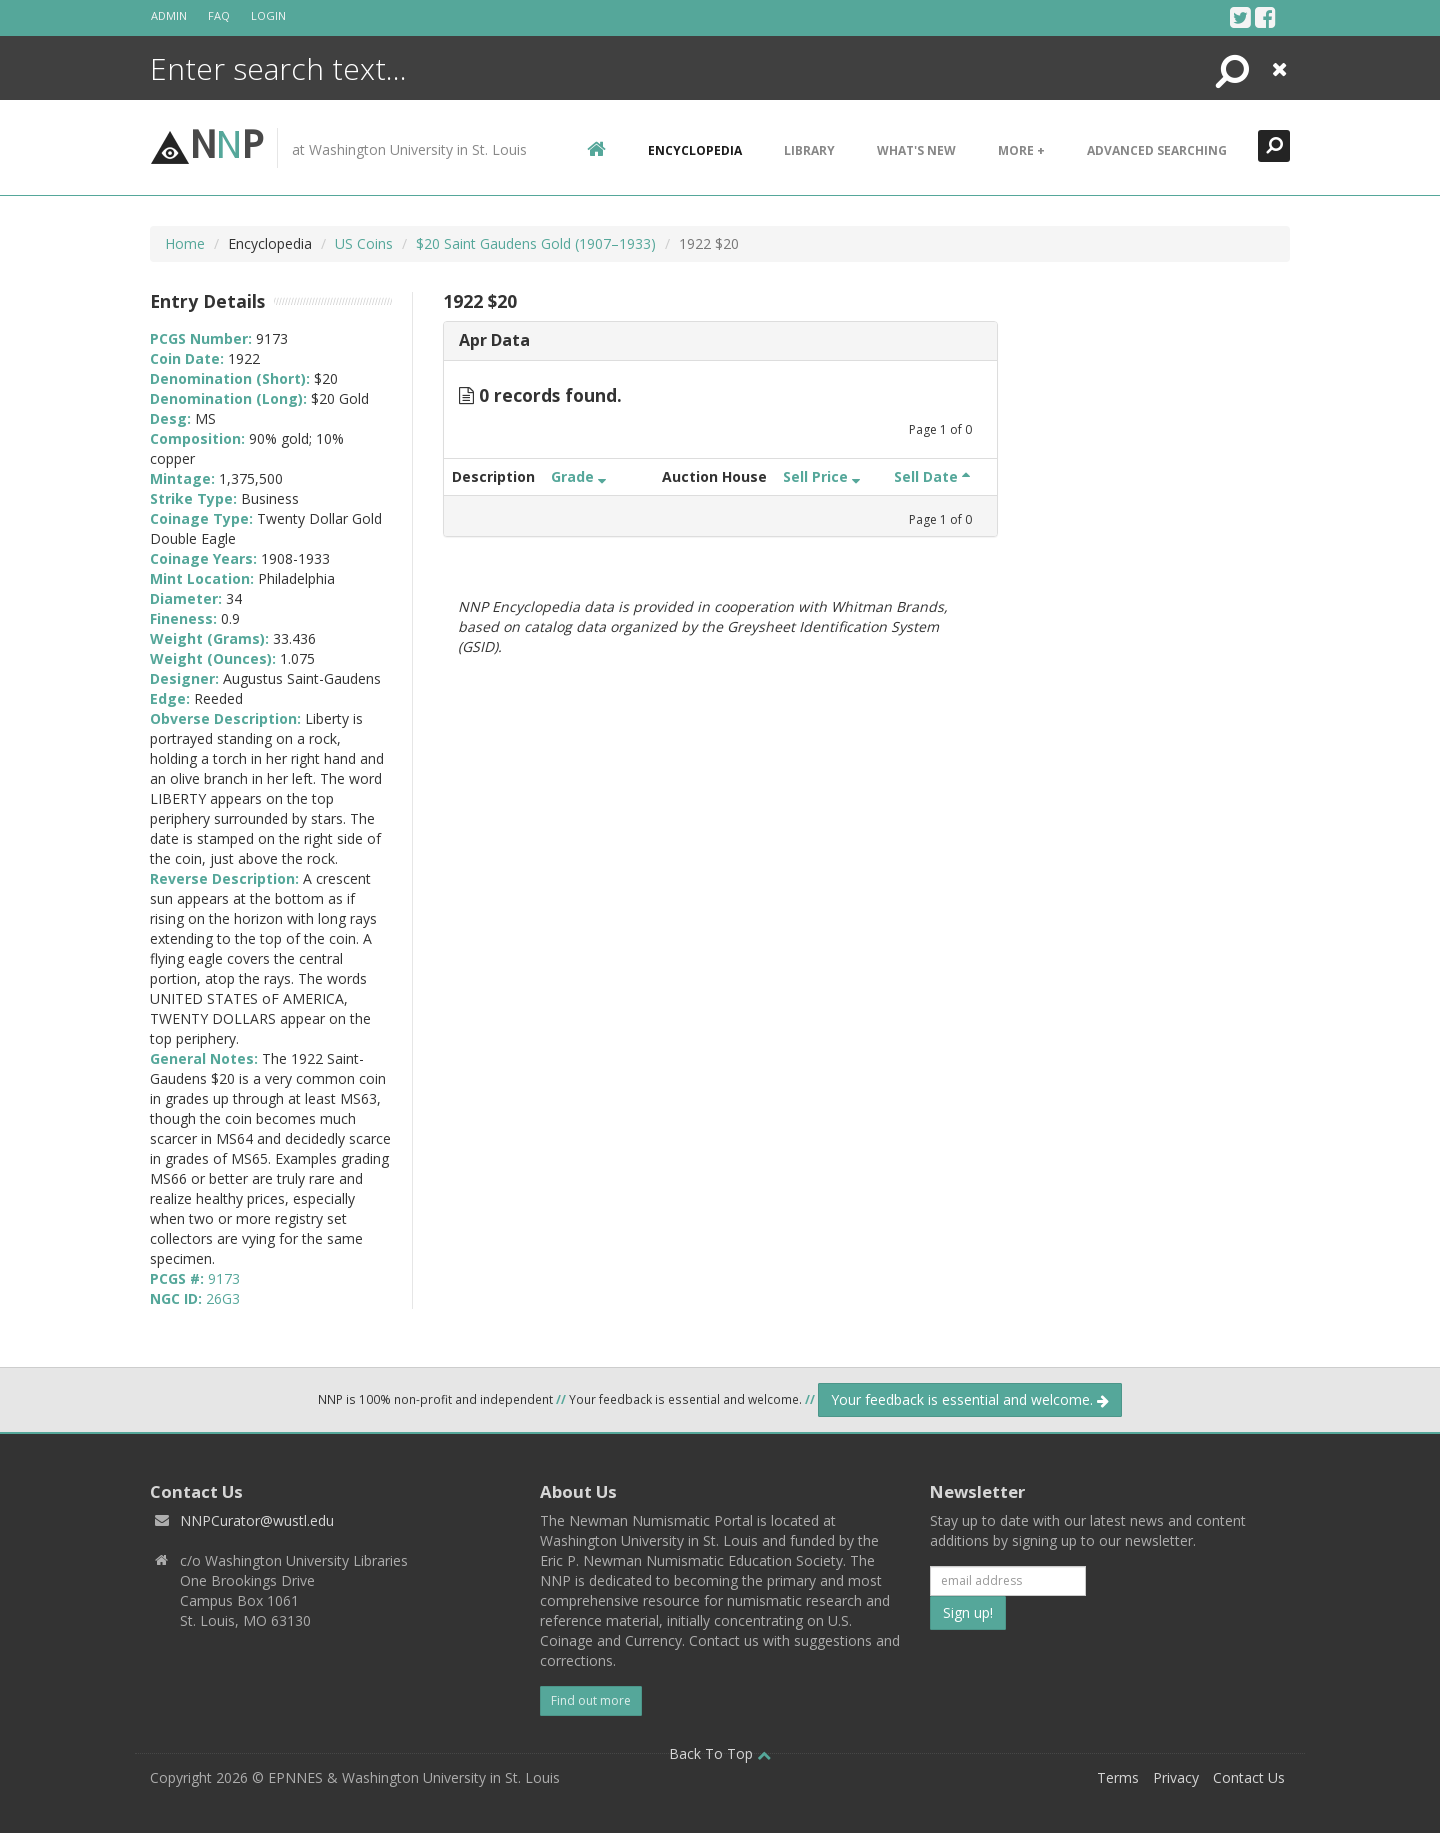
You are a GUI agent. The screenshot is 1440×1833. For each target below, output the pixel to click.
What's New (916, 150)
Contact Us (1249, 1777)
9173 (224, 1278)
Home (185, 243)
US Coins (364, 243)
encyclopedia (695, 150)
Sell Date (932, 476)
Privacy (1176, 1777)
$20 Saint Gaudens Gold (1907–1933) (536, 243)
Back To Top (720, 1753)
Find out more (591, 1700)
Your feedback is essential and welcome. (970, 1399)
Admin (169, 15)
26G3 (223, 1298)
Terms (1118, 1777)
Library (809, 150)
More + (1021, 150)
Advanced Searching (1157, 150)
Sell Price (821, 476)
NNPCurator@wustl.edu (257, 1520)
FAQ (219, 15)
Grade (578, 476)
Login (268, 15)
